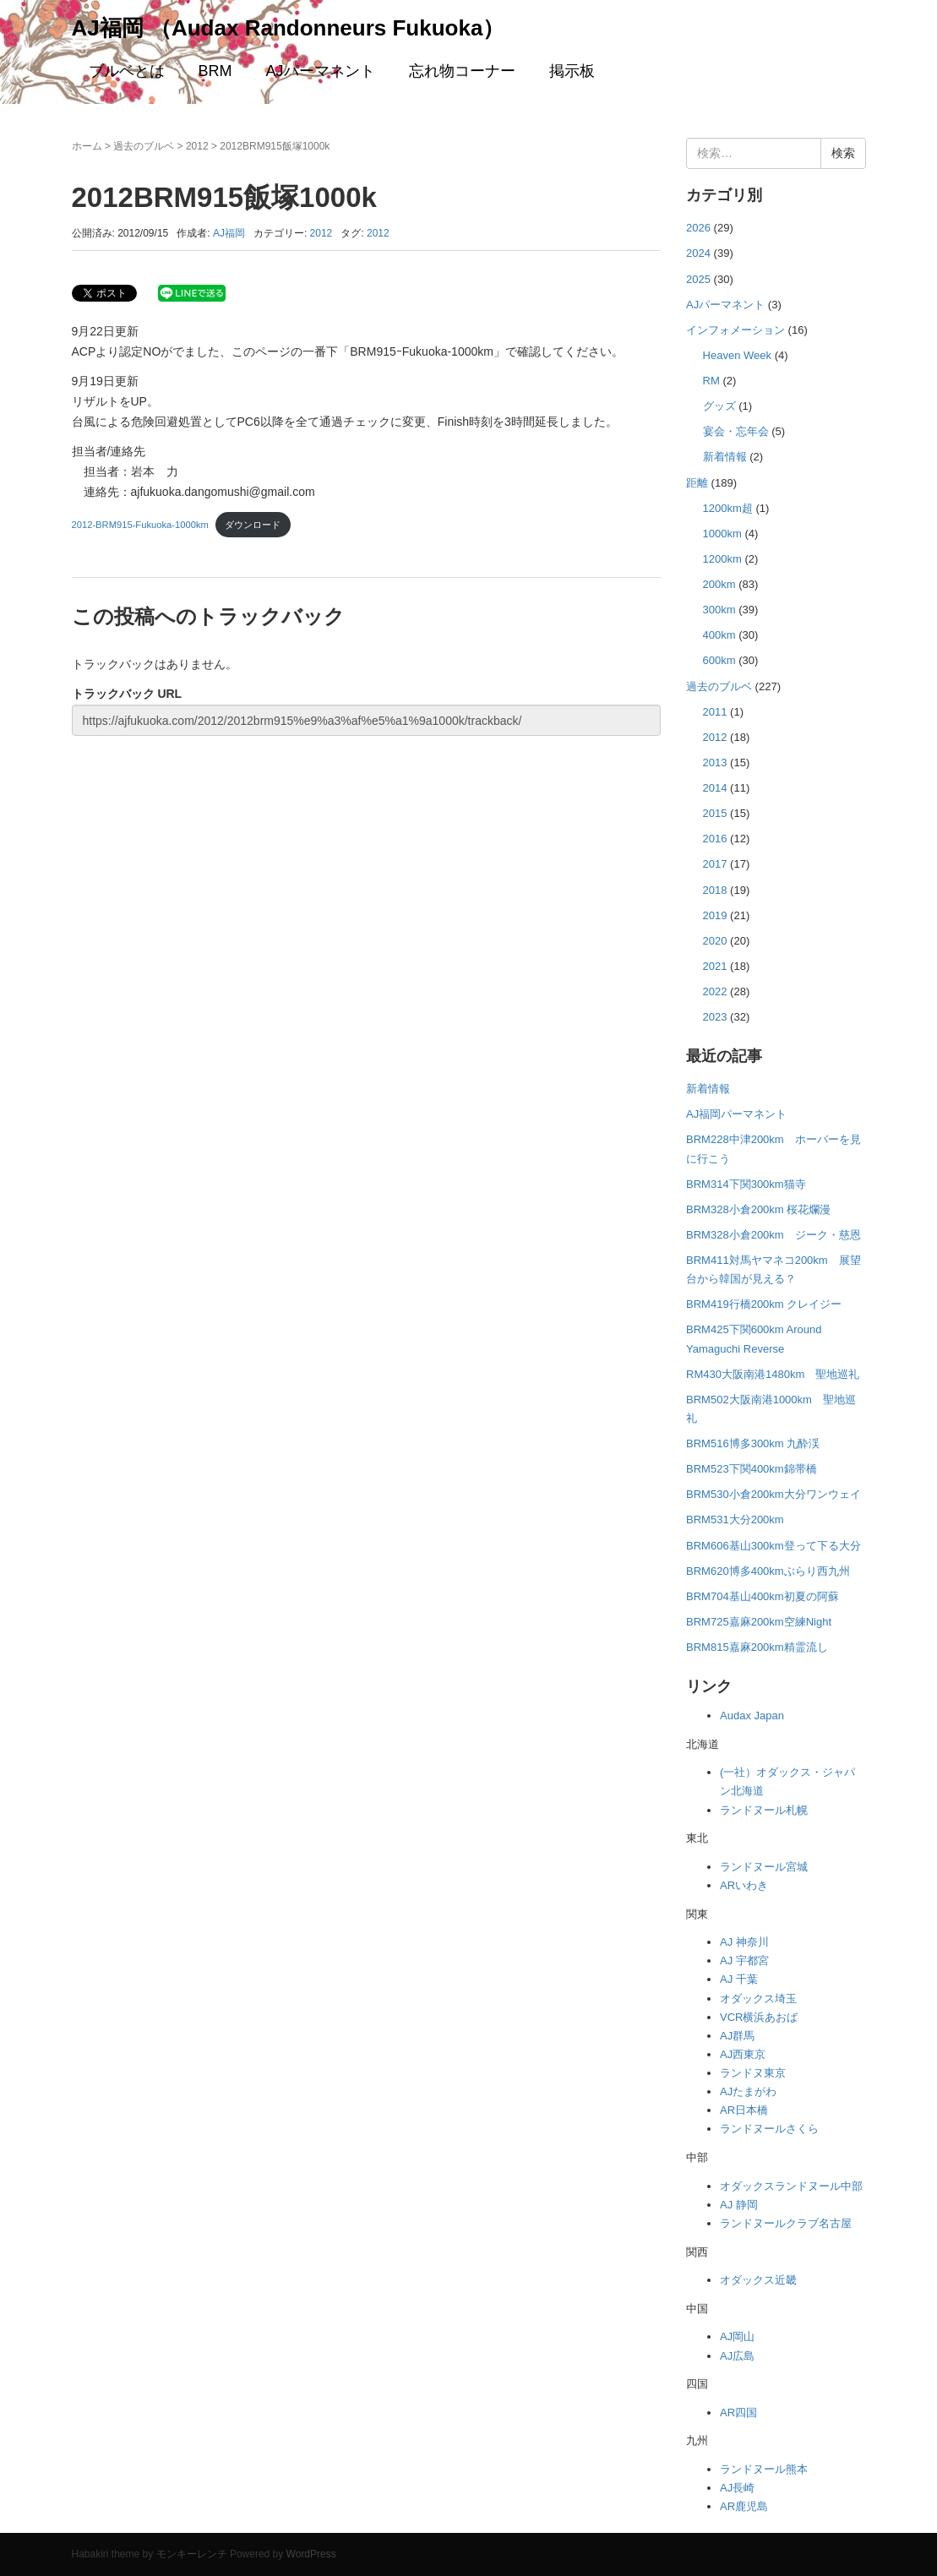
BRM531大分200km (735, 1519)
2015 (715, 813)
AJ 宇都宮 (744, 1960)
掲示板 (572, 71)
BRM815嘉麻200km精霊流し (757, 1647)
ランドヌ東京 (753, 2073)
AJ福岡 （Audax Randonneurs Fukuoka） (288, 28)
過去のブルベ (143, 146)
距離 (697, 483)
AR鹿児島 (744, 2506)
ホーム (87, 146)
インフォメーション (735, 330)
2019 (715, 915)
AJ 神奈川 (744, 1942)
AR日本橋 (744, 2110)
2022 (715, 991)
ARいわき (744, 1885)
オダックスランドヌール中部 (791, 2186)
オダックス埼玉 (758, 1998)
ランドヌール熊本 (764, 2469)
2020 (715, 940)
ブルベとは (127, 71)
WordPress (311, 2554)
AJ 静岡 (739, 2204)
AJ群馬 (737, 2035)
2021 (715, 966)
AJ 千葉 (739, 1979)
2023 (715, 1016)
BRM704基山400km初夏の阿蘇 (762, 1596)
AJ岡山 (737, 2336)
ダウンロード (253, 525)
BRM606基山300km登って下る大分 (773, 1545)
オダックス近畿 (758, 2280)
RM (711, 380)
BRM (215, 71)
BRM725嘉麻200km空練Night (758, 1621)
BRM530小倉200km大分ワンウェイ (773, 1494)
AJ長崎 (737, 2487)
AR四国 (738, 2412)
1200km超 (728, 508)
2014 (715, 788)
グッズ (719, 406)
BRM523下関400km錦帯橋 (751, 1468)
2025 (698, 279)
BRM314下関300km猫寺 (746, 1184)
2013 (715, 762)
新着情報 (725, 456)
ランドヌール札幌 (764, 1810)
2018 (715, 890)
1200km (722, 559)
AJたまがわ (748, 2091)
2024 (698, 253)
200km (719, 584)
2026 (698, 227)
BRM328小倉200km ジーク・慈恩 (773, 1234)
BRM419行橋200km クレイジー (764, 1304)
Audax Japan (752, 1715)
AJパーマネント (320, 71)
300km (719, 609)
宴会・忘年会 (736, 431)
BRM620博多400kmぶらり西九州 (768, 1571)
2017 (715, 864)
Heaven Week (737, 355)
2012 (197, 146)
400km (719, 635)
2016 (715, 838)
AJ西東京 (742, 2054)
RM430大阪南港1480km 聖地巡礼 (772, 1374)
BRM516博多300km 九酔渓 (753, 1443)
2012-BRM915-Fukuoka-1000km (140, 525)
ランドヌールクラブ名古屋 (786, 2223)
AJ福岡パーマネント (736, 1114)
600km (719, 660)
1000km (722, 533)
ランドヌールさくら (769, 2128)
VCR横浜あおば (759, 2017)
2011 (715, 711)
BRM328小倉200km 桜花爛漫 (758, 1209)
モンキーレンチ (191, 2554)
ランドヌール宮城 (764, 1866)
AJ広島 (737, 2356)
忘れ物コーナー (462, 71)
